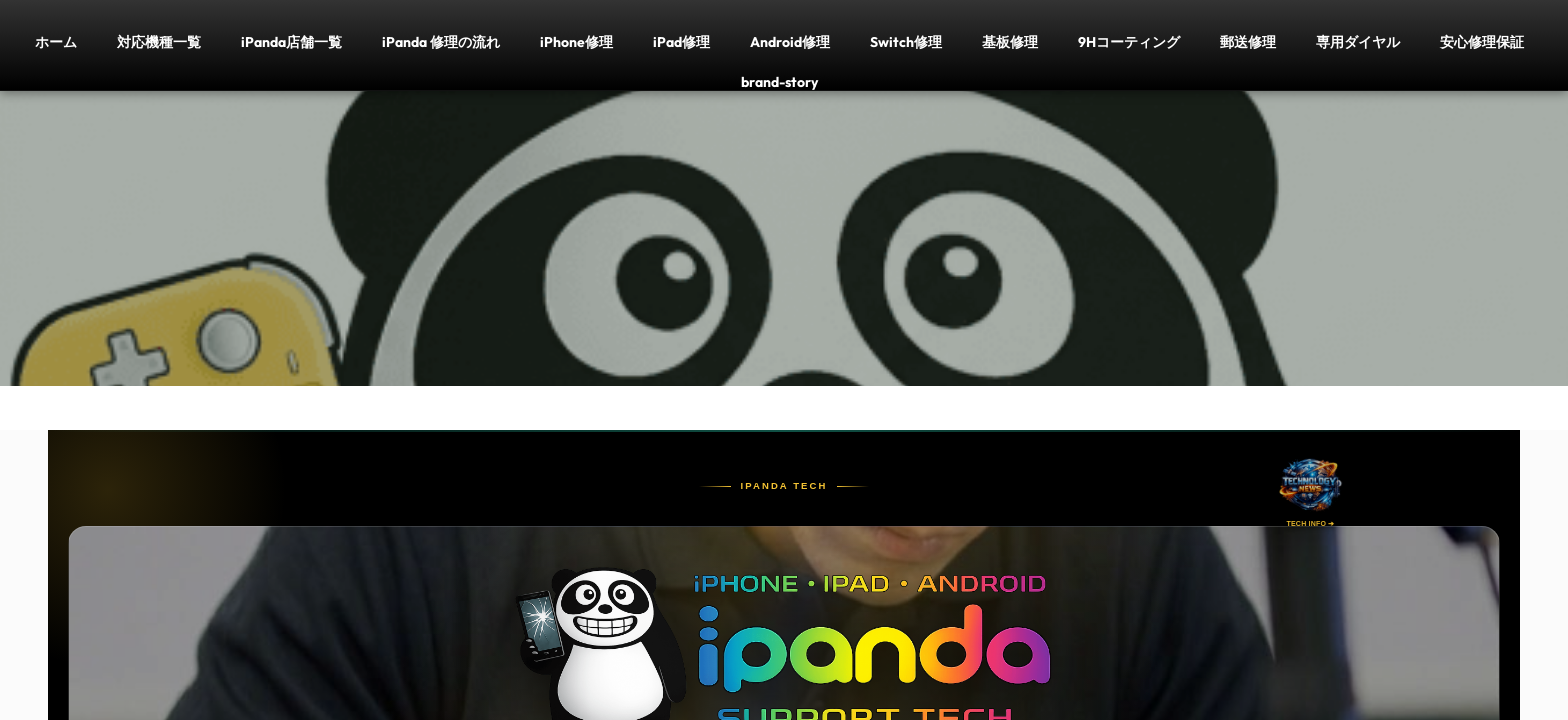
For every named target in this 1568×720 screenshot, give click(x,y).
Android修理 (790, 41)
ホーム (56, 41)
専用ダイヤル (1358, 41)
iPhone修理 (576, 41)
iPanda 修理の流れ (441, 41)
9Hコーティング (1129, 41)
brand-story (779, 81)
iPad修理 (681, 41)
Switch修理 (906, 41)
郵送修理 (1248, 41)
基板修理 (1010, 41)
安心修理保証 (1482, 41)
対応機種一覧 (159, 41)
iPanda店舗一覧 (291, 41)
